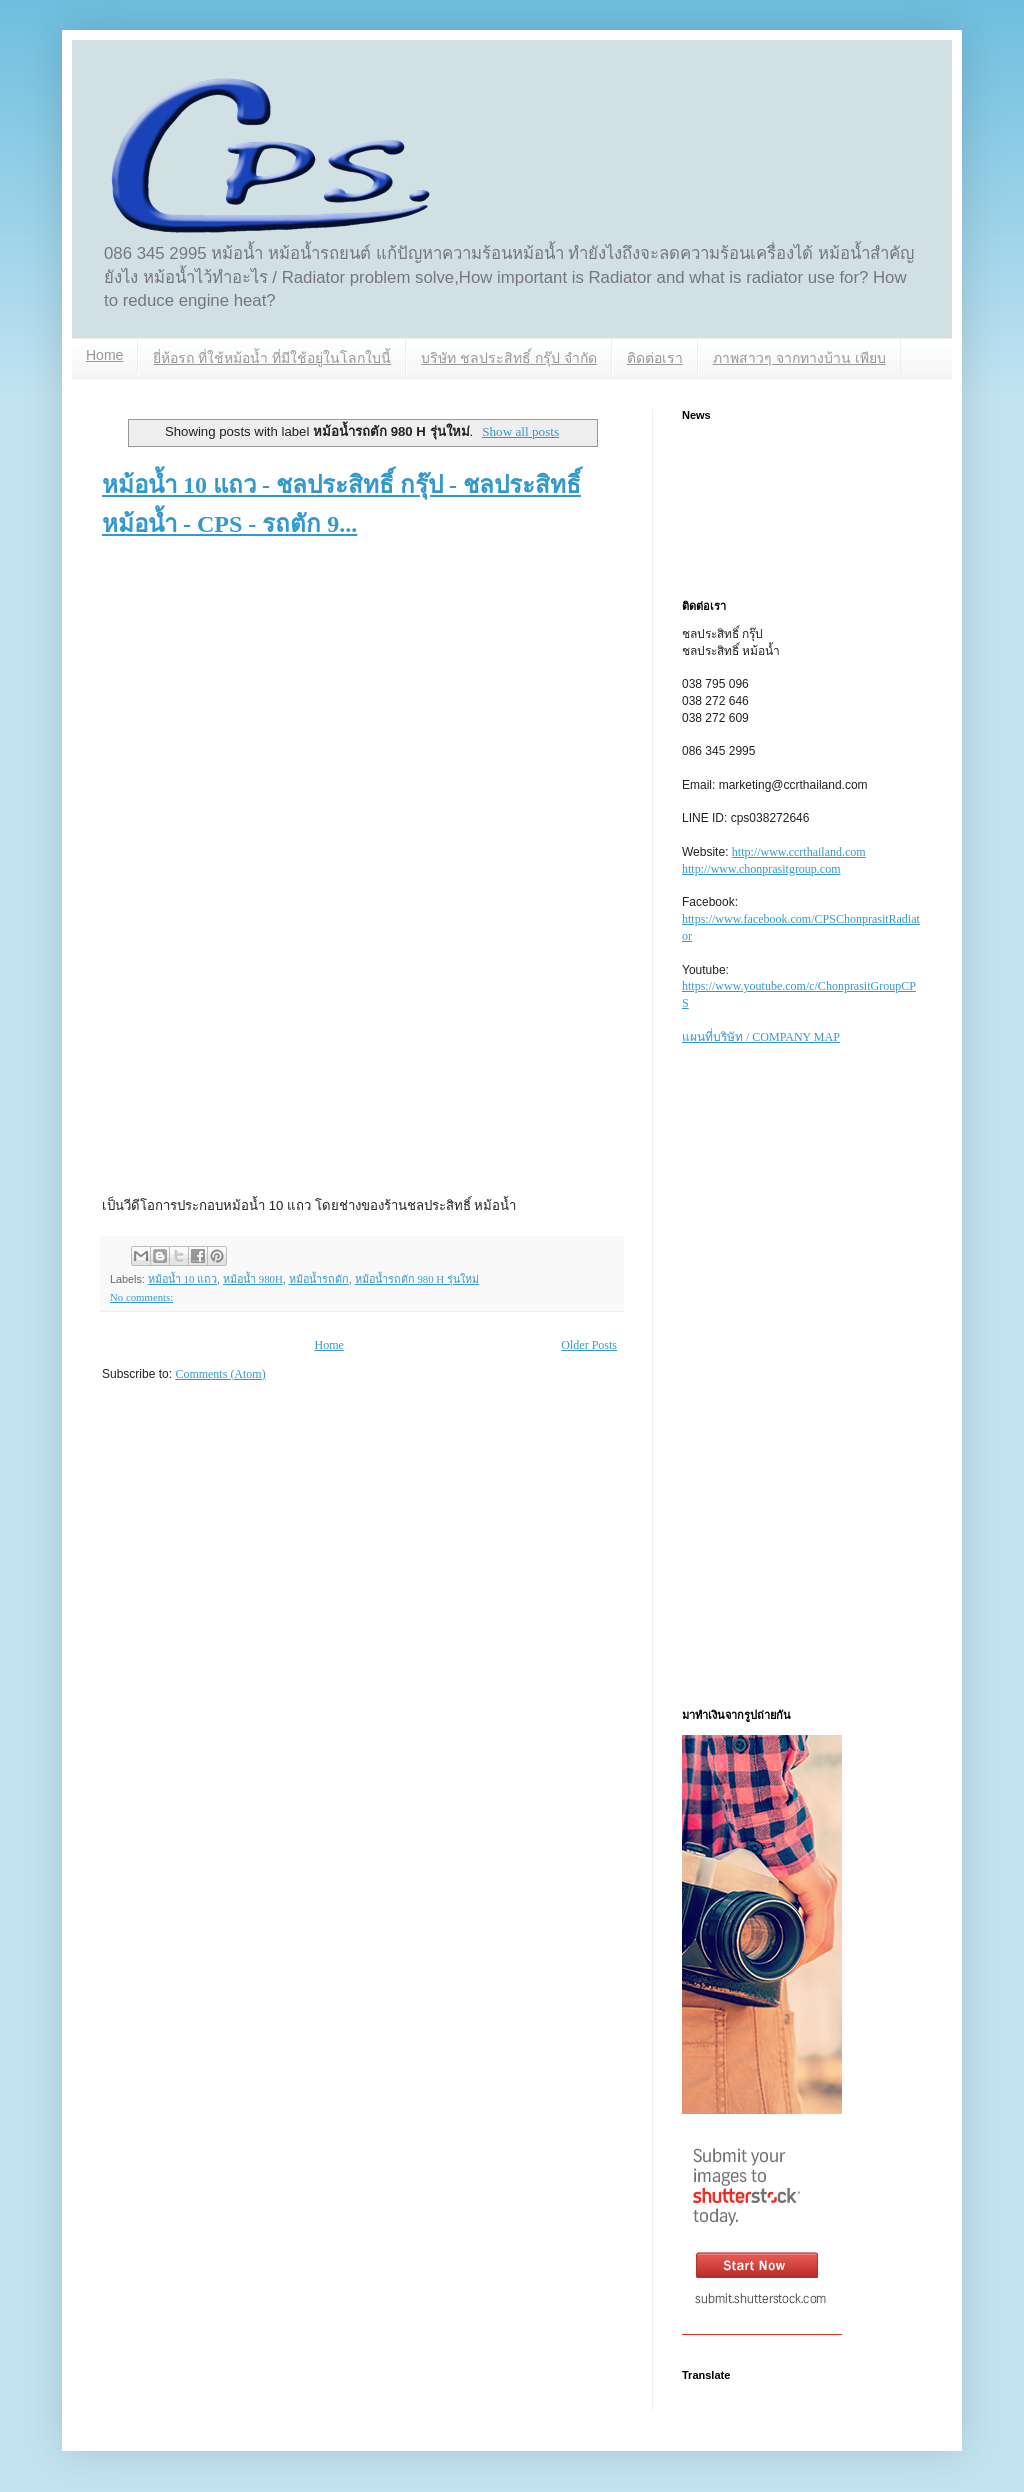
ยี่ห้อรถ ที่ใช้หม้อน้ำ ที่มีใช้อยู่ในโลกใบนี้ (272, 358)
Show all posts (520, 431)
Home (104, 355)
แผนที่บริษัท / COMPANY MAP (761, 1037)
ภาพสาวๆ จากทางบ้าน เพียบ (799, 358)
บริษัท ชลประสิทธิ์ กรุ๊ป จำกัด (509, 358)
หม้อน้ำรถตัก (319, 1279)
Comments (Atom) (220, 1374)
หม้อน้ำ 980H (253, 1279)
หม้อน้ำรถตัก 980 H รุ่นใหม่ (417, 1279)
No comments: (141, 1297)
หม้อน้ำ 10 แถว (182, 1279)
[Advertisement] (290, 719)
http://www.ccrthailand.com (799, 852)
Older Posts (589, 1345)
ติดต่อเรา (655, 358)
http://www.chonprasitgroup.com (761, 869)
